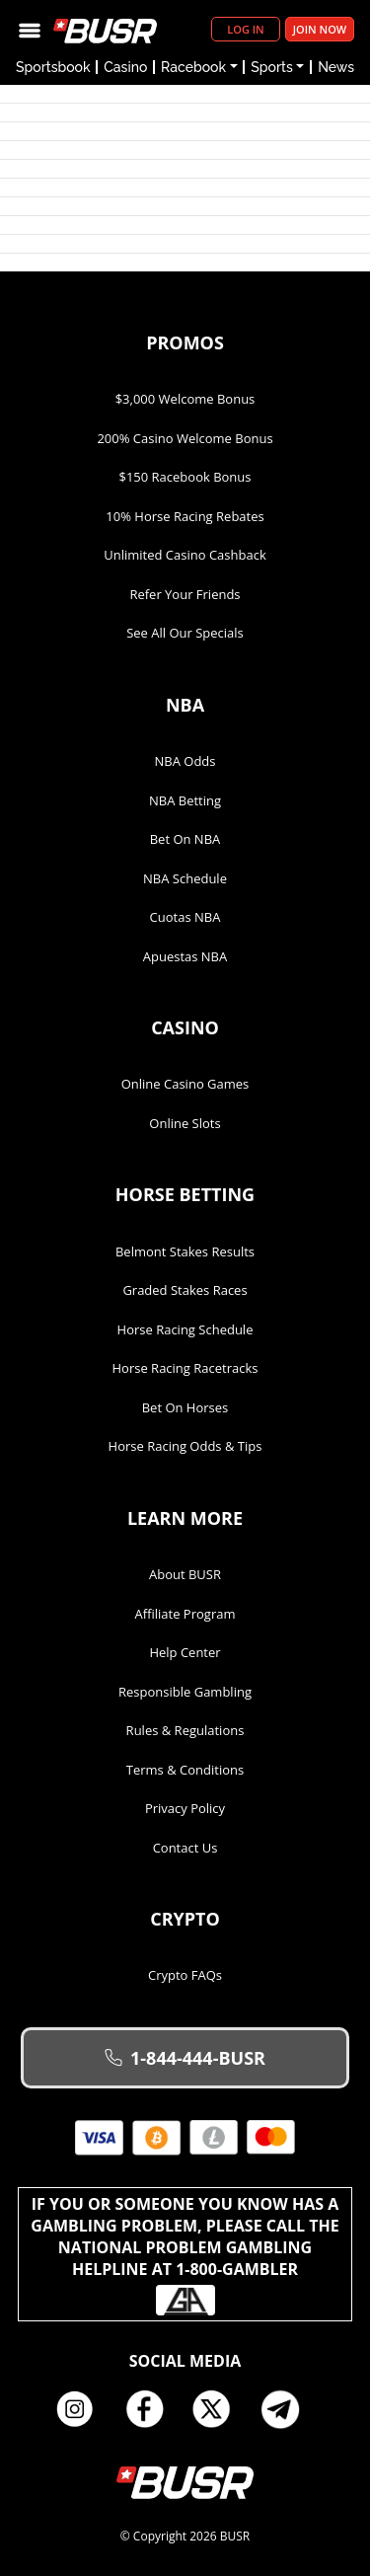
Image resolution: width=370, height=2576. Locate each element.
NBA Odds (185, 761)
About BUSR (185, 1574)
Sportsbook (53, 67)
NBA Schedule (185, 878)
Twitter (219, 2409)
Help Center (184, 1652)
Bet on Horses (185, 1407)
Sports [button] (271, 67)
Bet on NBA (185, 839)
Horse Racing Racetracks (185, 1368)
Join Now (319, 29)
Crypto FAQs (185, 1975)
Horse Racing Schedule (185, 1329)
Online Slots (184, 1123)
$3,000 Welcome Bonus (185, 399)
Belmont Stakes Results (185, 1251)
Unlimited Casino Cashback (184, 555)
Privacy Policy (185, 1808)
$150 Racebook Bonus (184, 477)
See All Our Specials (185, 633)
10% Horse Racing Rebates (184, 516)
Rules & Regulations (185, 1730)
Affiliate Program (185, 1614)
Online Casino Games (185, 1084)
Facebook (151, 2409)
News (336, 67)
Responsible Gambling (185, 1692)
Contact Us (185, 1847)
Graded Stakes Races (184, 1290)
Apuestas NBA (185, 956)
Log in (245, 29)
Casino (125, 67)
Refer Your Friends (184, 594)
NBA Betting (185, 800)
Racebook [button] (193, 67)
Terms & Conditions (185, 1770)
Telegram (288, 2409)
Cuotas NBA (185, 917)
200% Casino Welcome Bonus (184, 438)
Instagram (82, 2409)
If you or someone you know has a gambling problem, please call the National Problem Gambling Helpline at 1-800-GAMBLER (184, 2254)
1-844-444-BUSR (185, 2058)
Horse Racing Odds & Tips (185, 1446)
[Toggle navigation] (29, 29)
